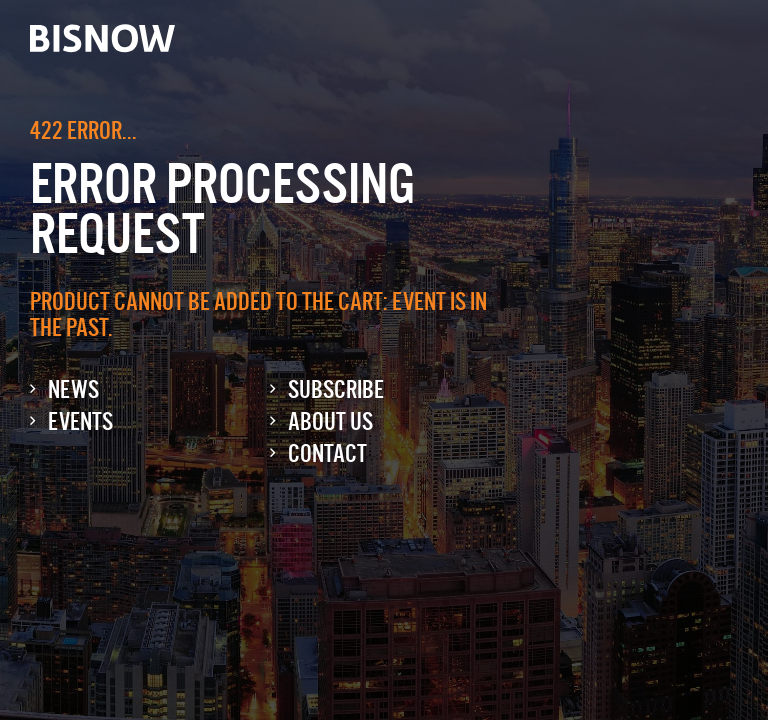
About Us (330, 421)
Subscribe (336, 389)
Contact (327, 453)
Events (80, 421)
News (73, 389)
